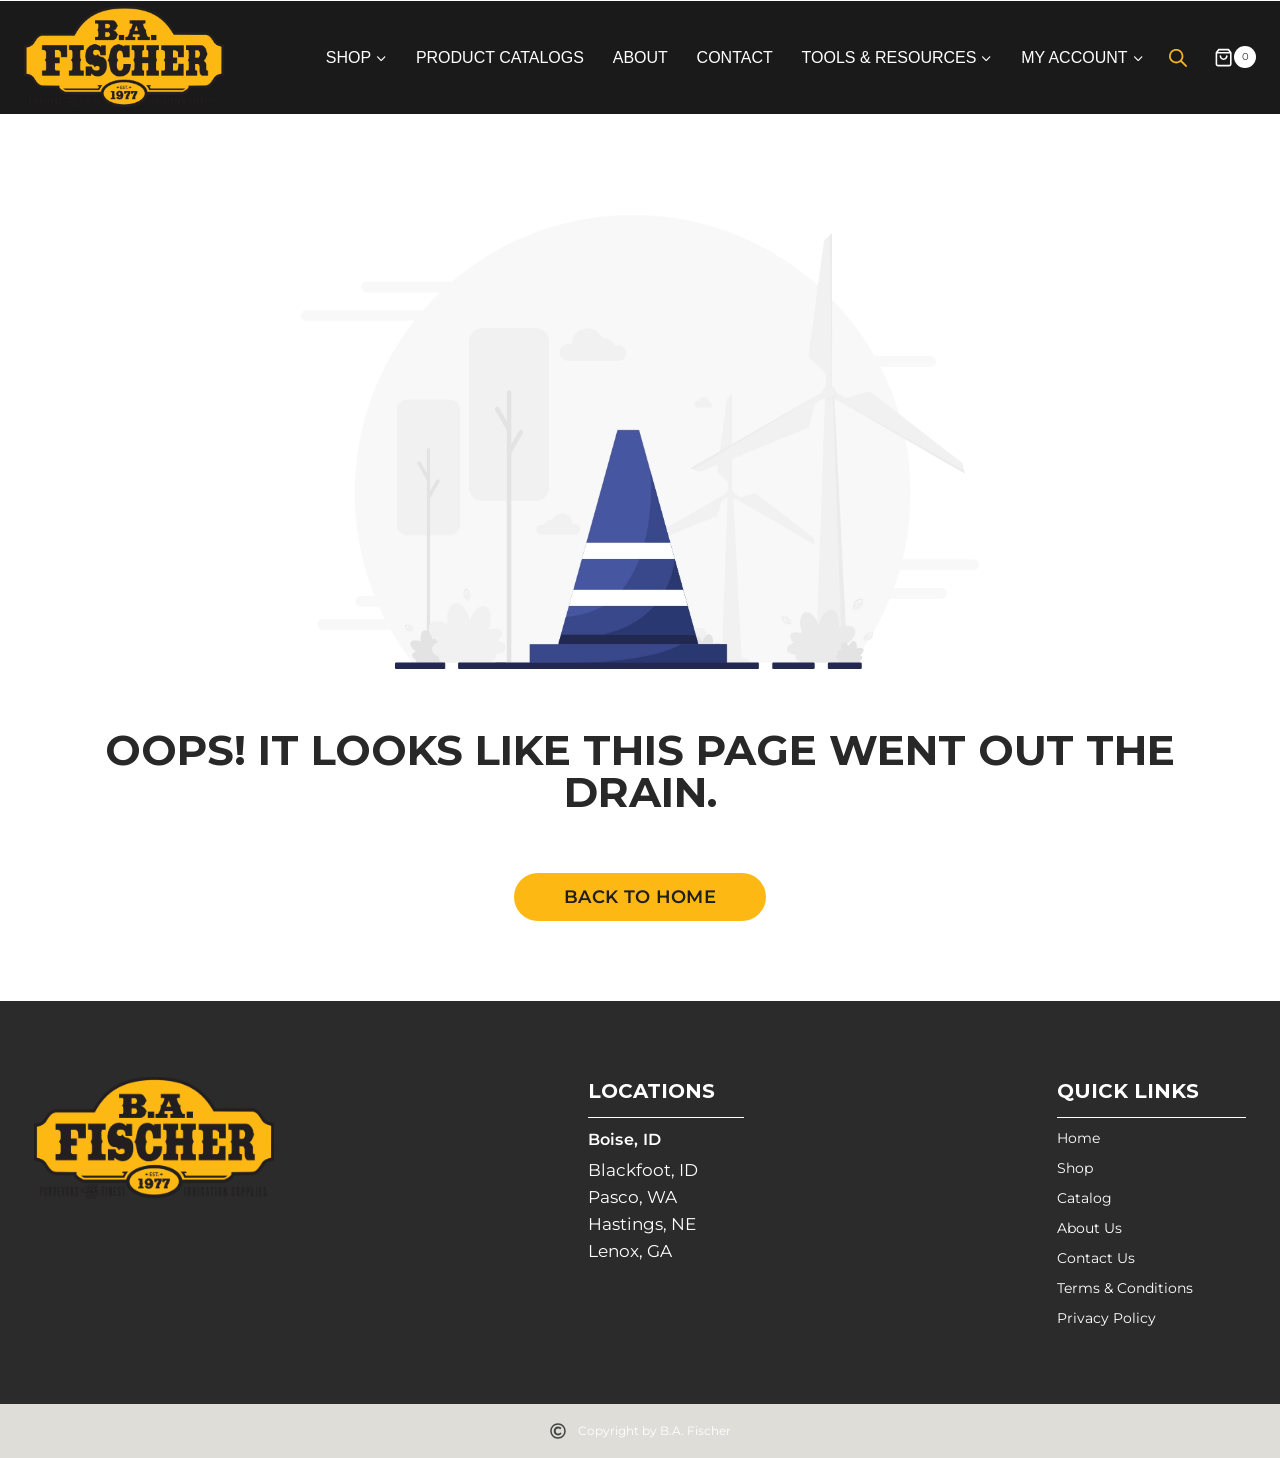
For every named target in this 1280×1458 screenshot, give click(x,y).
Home (1078, 1138)
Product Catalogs (500, 57)
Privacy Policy (1106, 1318)
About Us (1089, 1228)
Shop (1075, 1168)
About (640, 57)
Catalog (1084, 1198)
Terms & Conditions (1125, 1288)
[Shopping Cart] (1227, 57)
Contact (735, 57)
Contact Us (1096, 1258)
